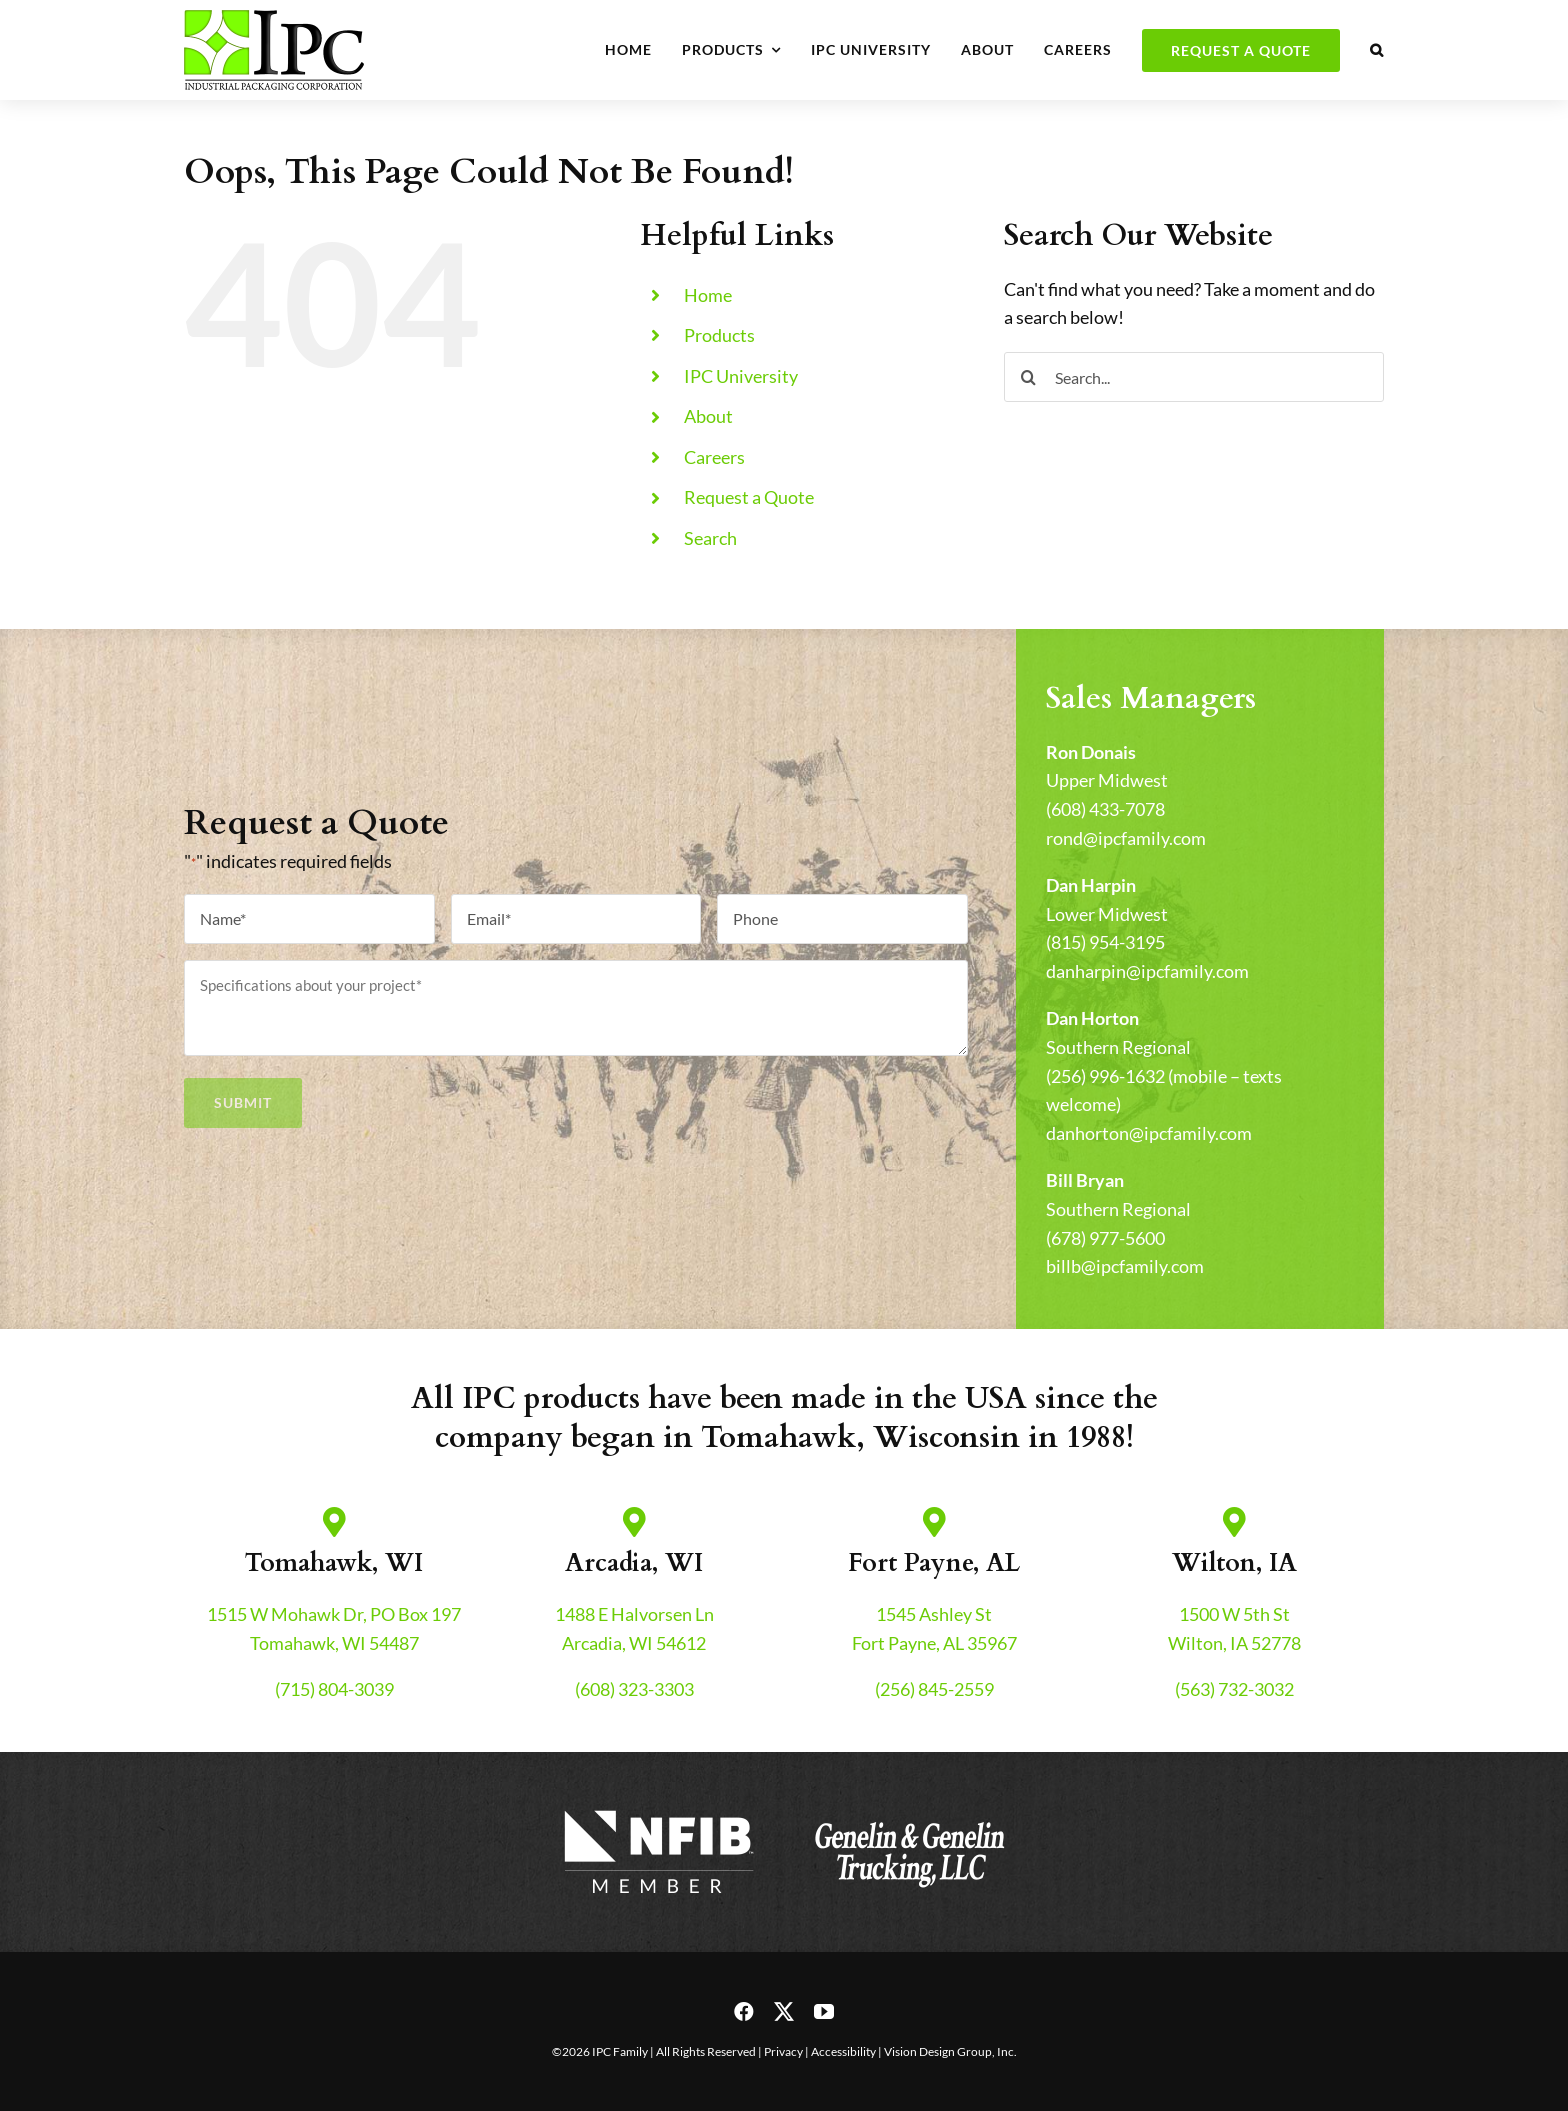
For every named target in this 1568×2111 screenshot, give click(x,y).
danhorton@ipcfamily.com (1149, 1133)
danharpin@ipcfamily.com (1147, 971)
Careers (714, 457)
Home (708, 295)
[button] (1377, 50)
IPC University (741, 376)
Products (719, 335)
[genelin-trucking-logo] (909, 1811)
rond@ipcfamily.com (1126, 838)
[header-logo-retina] (274, 19)
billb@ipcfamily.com (1125, 1266)
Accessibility (843, 2051)
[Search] (1029, 377)
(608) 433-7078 (1105, 809)
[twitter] (784, 2012)
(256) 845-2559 (934, 1689)
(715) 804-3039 (334, 1689)
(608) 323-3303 (634, 1689)
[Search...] (1194, 377)
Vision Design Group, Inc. (950, 2051)
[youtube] (824, 2012)
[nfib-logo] (659, 1811)
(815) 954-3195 (1105, 942)
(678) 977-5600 (1105, 1238)
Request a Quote (749, 497)
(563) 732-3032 (1234, 1689)
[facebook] (744, 2012)
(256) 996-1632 (1105, 1076)
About (708, 416)
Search (710, 538)
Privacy (783, 2051)
